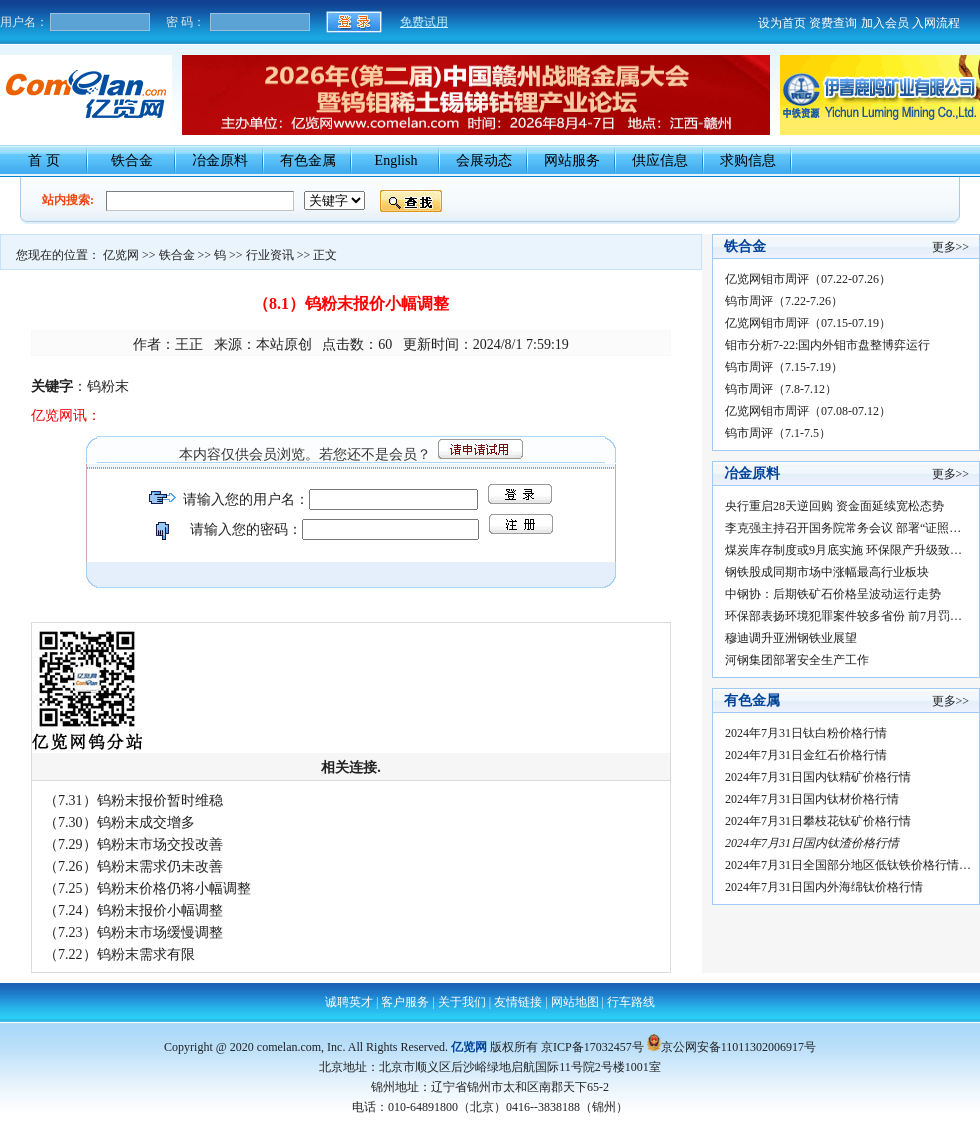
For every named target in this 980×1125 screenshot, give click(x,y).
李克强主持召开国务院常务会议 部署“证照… (843, 528)
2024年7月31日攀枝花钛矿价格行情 (822, 821)
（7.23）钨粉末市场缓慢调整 (133, 932)
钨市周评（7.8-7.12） (781, 389)
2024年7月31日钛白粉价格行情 (809, 733)
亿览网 (121, 255)
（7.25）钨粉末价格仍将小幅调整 (147, 888)
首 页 (44, 160)
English (396, 160)
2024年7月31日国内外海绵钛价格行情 (827, 887)
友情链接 (518, 1002)
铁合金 (132, 160)
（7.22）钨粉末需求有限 (119, 954)
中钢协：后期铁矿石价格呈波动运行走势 (833, 594)
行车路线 (631, 1002)
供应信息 (660, 160)
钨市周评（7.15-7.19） (784, 367)
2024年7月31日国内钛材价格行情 (816, 799)
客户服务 (405, 1002)
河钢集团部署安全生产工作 (797, 660)
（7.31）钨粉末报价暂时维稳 (133, 800)
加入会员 (885, 23)
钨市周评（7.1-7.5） (778, 433)
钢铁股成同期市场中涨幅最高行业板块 (827, 572)
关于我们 (462, 1002)
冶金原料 (220, 160)
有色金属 (308, 160)
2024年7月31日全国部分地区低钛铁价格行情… (848, 865)
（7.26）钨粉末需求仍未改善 (133, 866)
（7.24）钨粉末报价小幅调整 (133, 910)
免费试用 (424, 22)
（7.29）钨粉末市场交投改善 (133, 844)
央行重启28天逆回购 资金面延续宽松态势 (834, 506)
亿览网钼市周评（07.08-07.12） (808, 411)
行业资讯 (270, 255)
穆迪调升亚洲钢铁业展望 (791, 638)
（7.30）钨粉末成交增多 (119, 822)
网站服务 (572, 160)
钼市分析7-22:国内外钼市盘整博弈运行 (827, 345)
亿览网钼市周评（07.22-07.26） (808, 279)
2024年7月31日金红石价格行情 (809, 755)
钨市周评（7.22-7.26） (784, 301)
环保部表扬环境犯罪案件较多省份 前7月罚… (843, 616)
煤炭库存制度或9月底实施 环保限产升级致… (843, 550)
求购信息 (748, 160)
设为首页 (782, 23)
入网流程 (936, 23)
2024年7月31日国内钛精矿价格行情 (822, 777)
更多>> (951, 247)
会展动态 (484, 160)
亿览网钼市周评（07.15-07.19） (808, 323)
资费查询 (833, 23)
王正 (189, 344)
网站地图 (575, 1002)
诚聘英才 (349, 1002)
